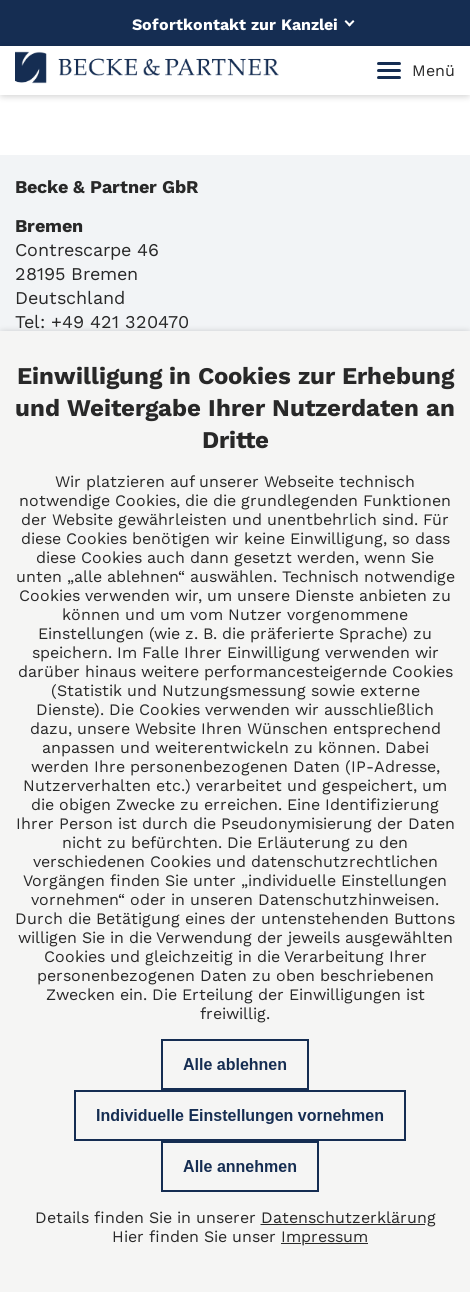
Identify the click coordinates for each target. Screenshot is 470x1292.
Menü (416, 70)
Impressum (324, 1236)
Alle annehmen (240, 1166)
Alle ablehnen (235, 1064)
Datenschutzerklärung (348, 1217)
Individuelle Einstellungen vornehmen (240, 1115)
